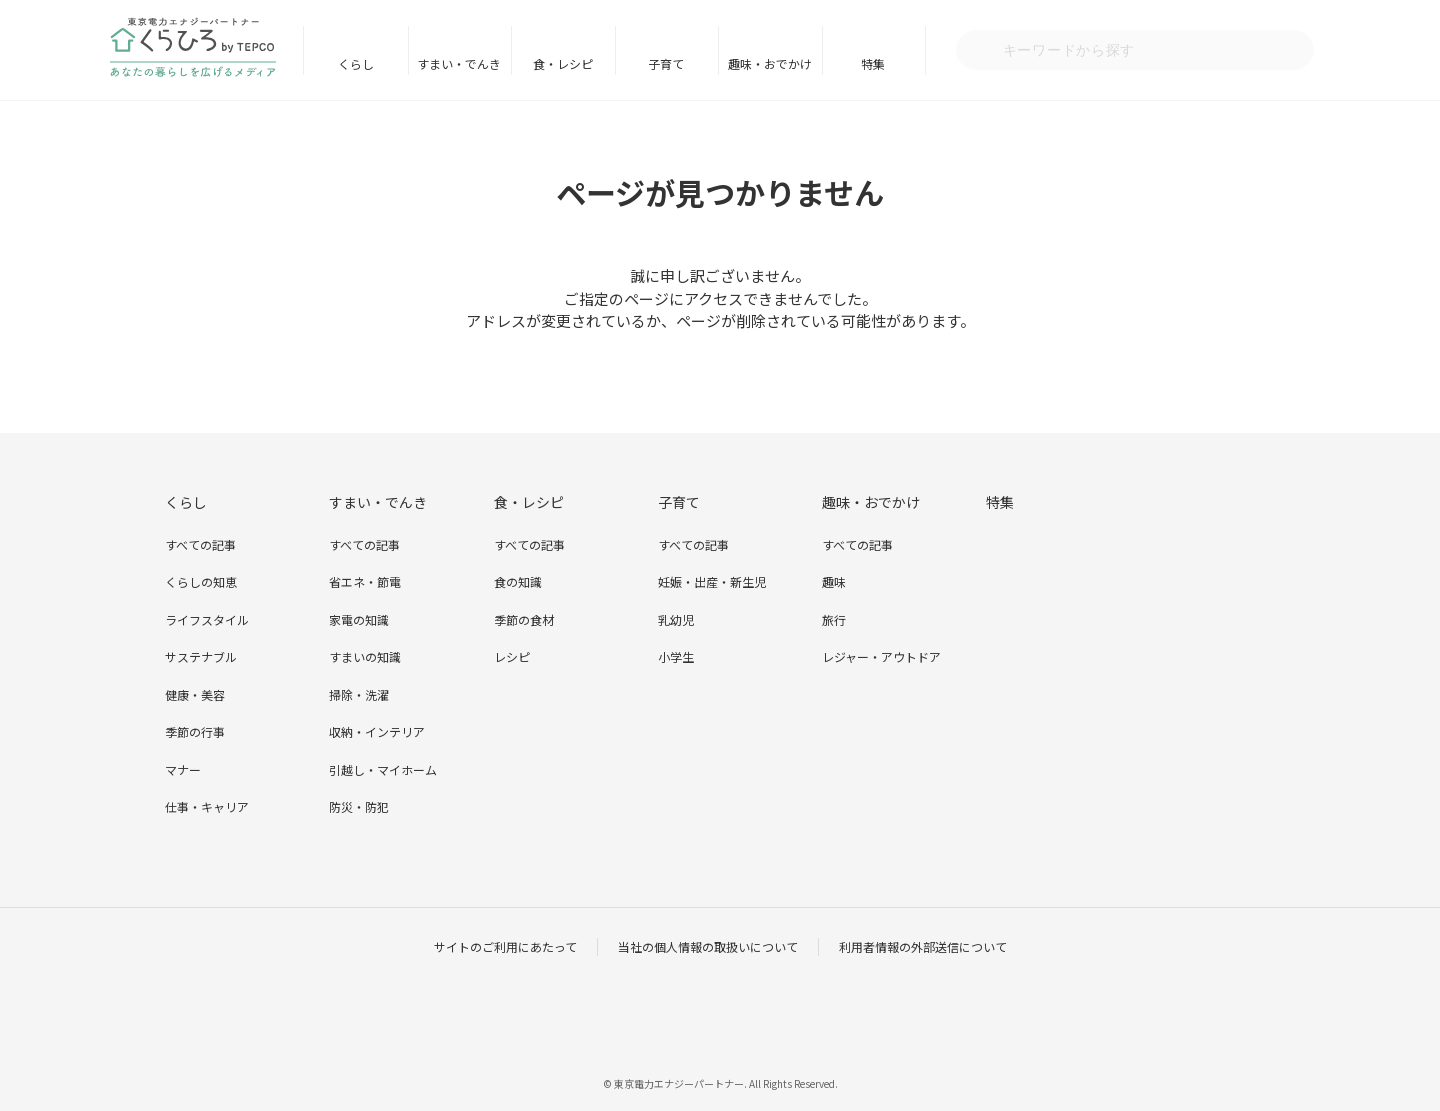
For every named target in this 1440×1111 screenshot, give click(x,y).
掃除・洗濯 (359, 694)
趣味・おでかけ (770, 63)
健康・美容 (195, 694)
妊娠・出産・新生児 (712, 581)
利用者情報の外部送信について (923, 946)
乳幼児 (676, 619)
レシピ (512, 656)
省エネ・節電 (365, 581)
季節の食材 (524, 619)
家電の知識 (359, 619)
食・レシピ (563, 63)
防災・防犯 (359, 806)
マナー (183, 769)
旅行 (834, 619)
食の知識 (518, 581)
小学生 (676, 656)
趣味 (834, 581)
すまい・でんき (459, 63)
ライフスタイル (207, 619)
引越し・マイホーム (383, 769)
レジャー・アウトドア (881, 656)
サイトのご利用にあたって (505, 946)
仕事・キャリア (207, 806)
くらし (356, 63)
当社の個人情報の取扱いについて (708, 946)
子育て (666, 63)
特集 (873, 63)
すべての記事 (200, 544)
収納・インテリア (377, 731)
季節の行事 (195, 731)
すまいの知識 (365, 656)
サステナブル (201, 656)
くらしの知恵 (201, 581)
